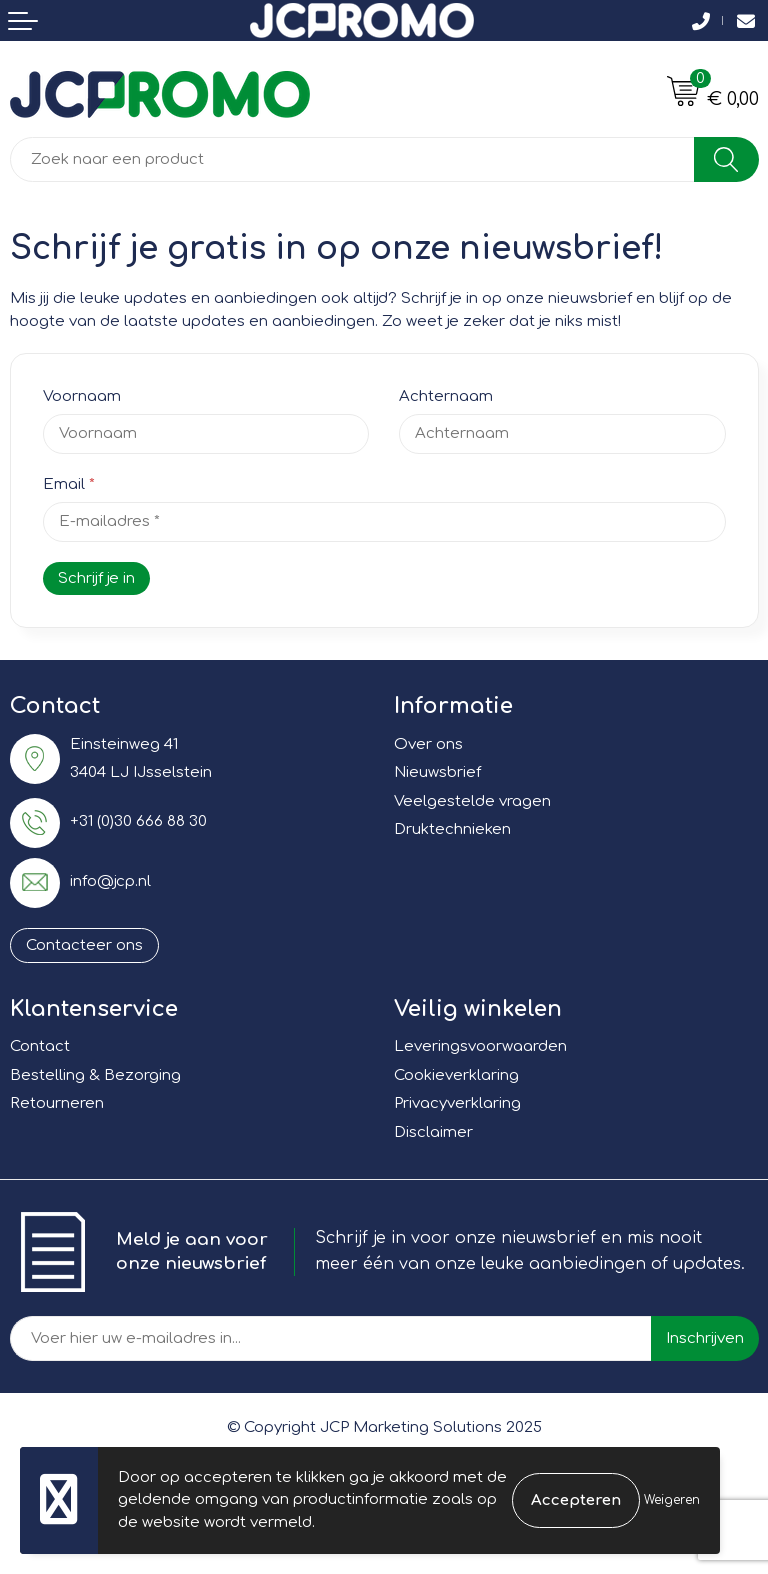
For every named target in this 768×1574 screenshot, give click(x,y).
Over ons (428, 744)
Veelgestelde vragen (472, 801)
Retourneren (57, 1103)
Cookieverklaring (456, 1075)
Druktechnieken (452, 829)
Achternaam (446, 396)
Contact (40, 1046)
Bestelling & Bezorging (95, 1075)
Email (69, 484)
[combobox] (352, 159)
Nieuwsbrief (437, 772)
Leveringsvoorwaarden (480, 1046)
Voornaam (82, 396)
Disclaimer (433, 1132)
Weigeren (672, 1500)
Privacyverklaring (457, 1103)
